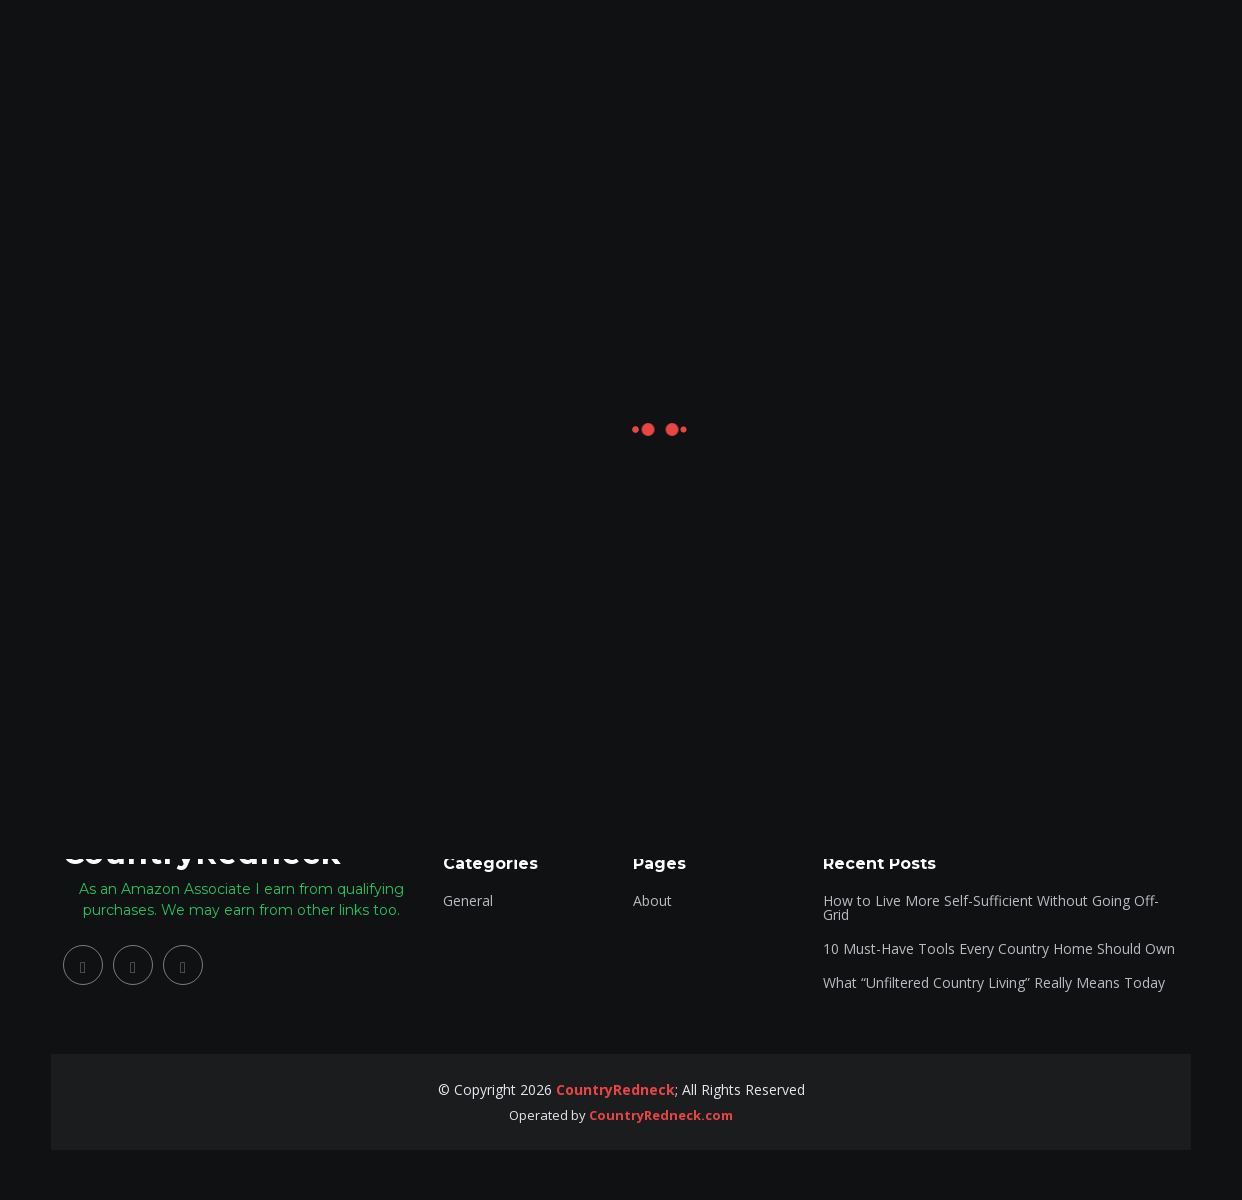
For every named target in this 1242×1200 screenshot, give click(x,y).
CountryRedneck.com (661, 1115)
